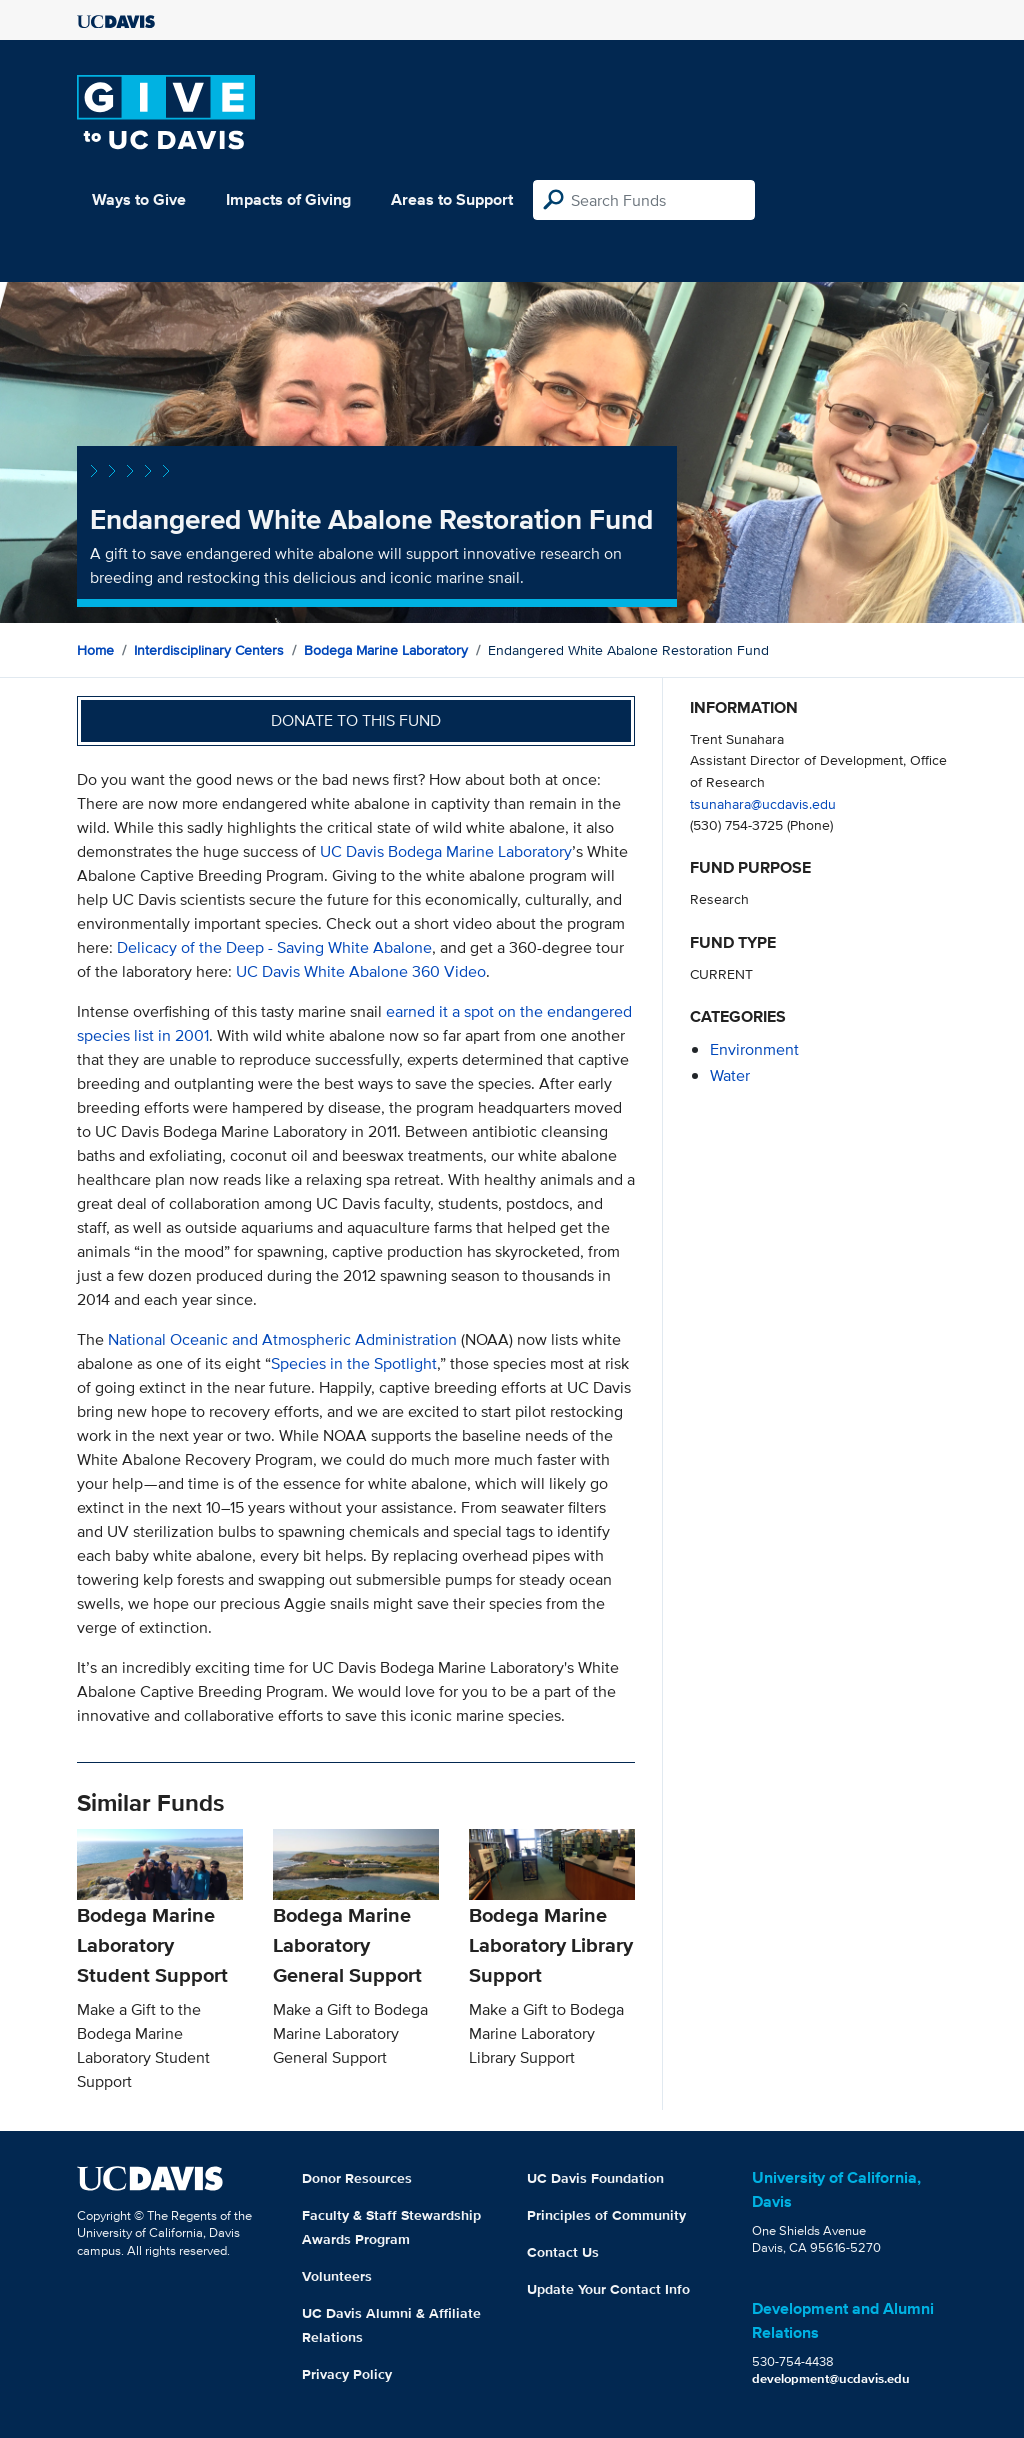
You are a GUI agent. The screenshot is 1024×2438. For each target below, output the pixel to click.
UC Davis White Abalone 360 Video (361, 971)
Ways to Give (139, 199)
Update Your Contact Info (608, 2289)
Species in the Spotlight (354, 1363)
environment (754, 1049)
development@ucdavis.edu (831, 2378)
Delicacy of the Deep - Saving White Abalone (274, 947)
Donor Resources (357, 2178)
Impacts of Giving (288, 199)
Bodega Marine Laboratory (386, 650)
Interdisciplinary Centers (209, 650)
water (730, 1075)
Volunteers (337, 2276)
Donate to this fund (356, 720)
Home (95, 650)
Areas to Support (452, 199)
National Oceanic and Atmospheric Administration (282, 1339)
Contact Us (563, 2252)
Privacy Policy (347, 2374)
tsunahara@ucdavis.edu (763, 803)
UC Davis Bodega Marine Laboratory (446, 851)
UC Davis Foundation (595, 2178)
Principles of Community (606, 2215)
